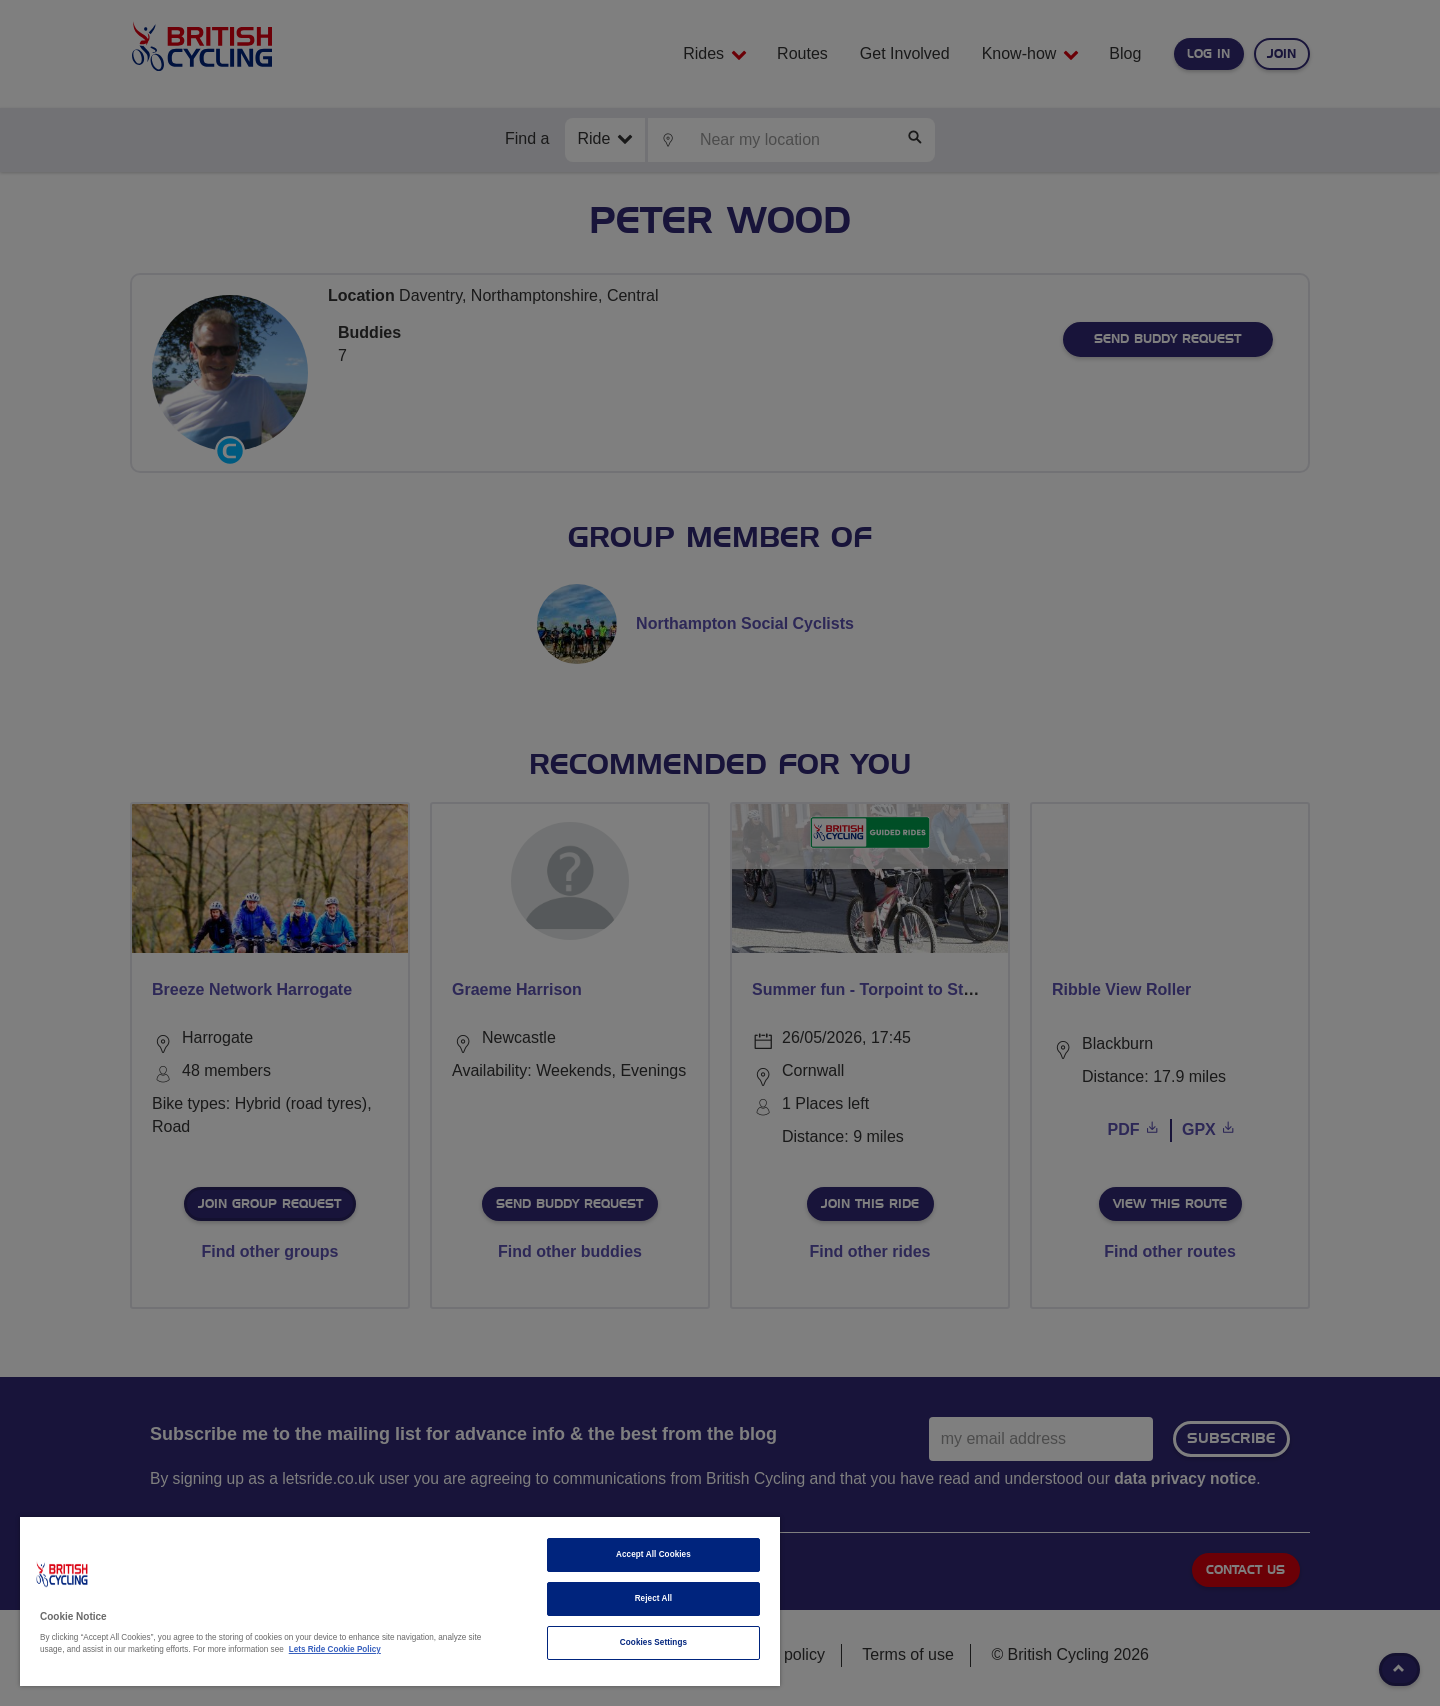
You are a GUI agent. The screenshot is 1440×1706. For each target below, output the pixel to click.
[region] (400, 1601)
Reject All (654, 1598)
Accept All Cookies (653, 1554)
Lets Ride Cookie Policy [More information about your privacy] (335, 1649)
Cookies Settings (653, 1642)
